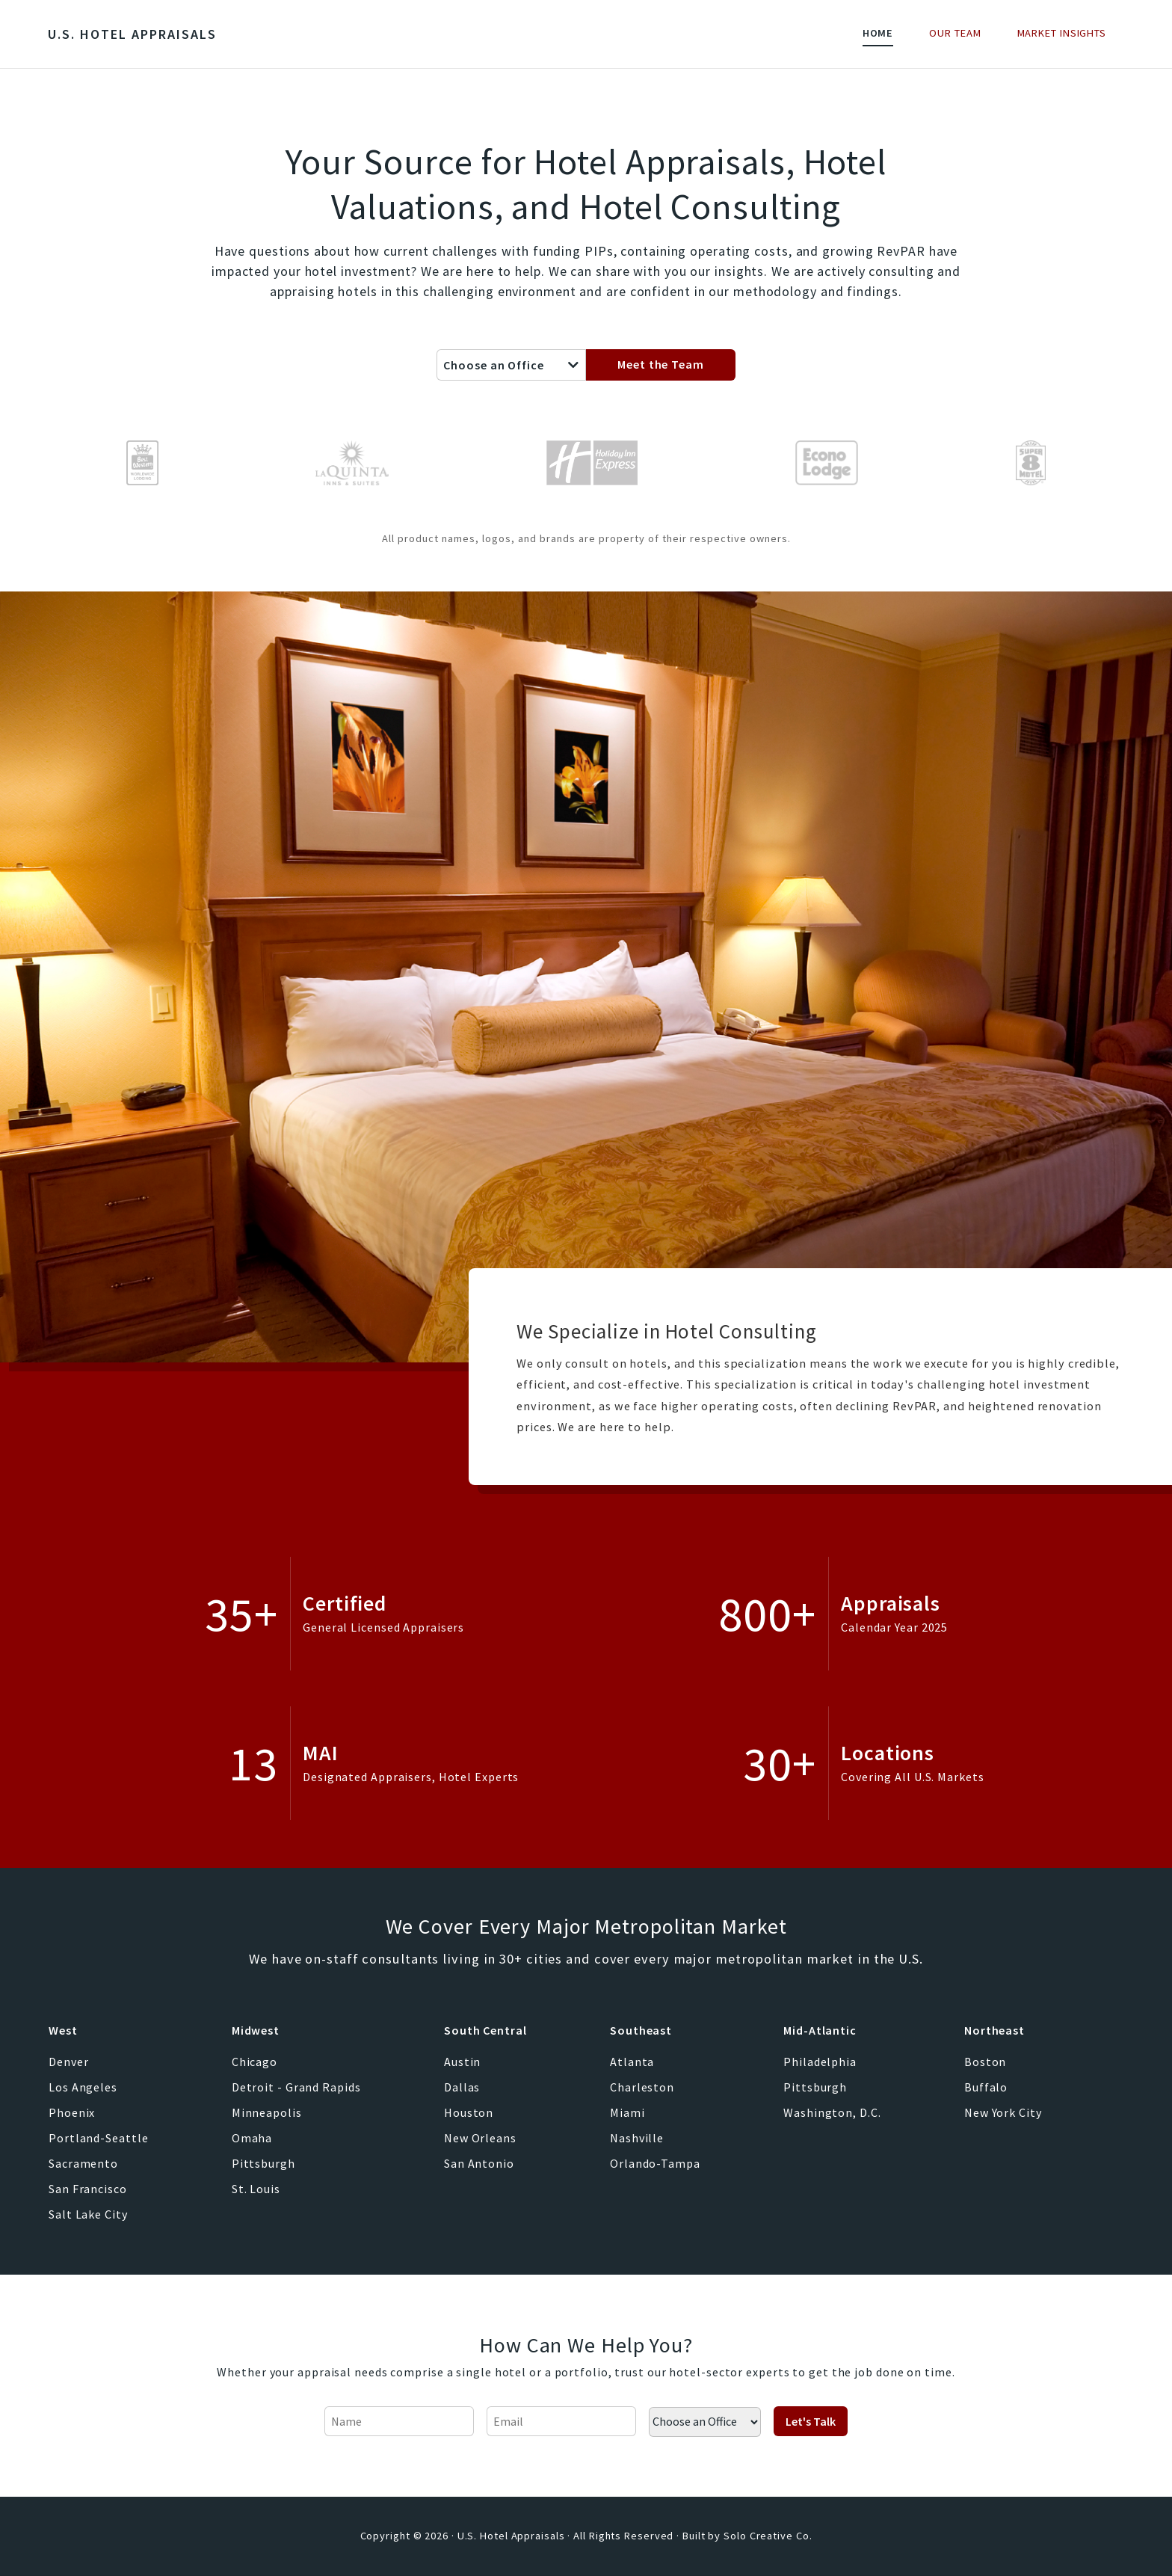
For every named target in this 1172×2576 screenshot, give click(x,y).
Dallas (462, 2086)
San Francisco (88, 2188)
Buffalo (986, 2086)
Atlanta (632, 2061)
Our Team (955, 33)
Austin (462, 2061)
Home (878, 33)
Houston (468, 2112)
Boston (985, 2061)
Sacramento (83, 2163)
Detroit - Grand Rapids (296, 2086)
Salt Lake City (88, 2214)
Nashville (637, 2137)
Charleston (642, 2086)
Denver (68, 2061)
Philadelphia (820, 2061)
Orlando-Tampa (655, 2163)
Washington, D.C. (831, 2112)
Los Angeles (83, 2086)
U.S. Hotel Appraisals (132, 34)
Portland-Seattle (98, 2137)
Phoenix (72, 2112)
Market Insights (1062, 33)
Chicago (254, 2061)
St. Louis (256, 2188)
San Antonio (479, 2163)
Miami (627, 2112)
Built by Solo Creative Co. (747, 2535)
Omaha (252, 2137)
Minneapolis (267, 2112)
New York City (1003, 2112)
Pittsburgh (263, 2163)
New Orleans (480, 2137)
